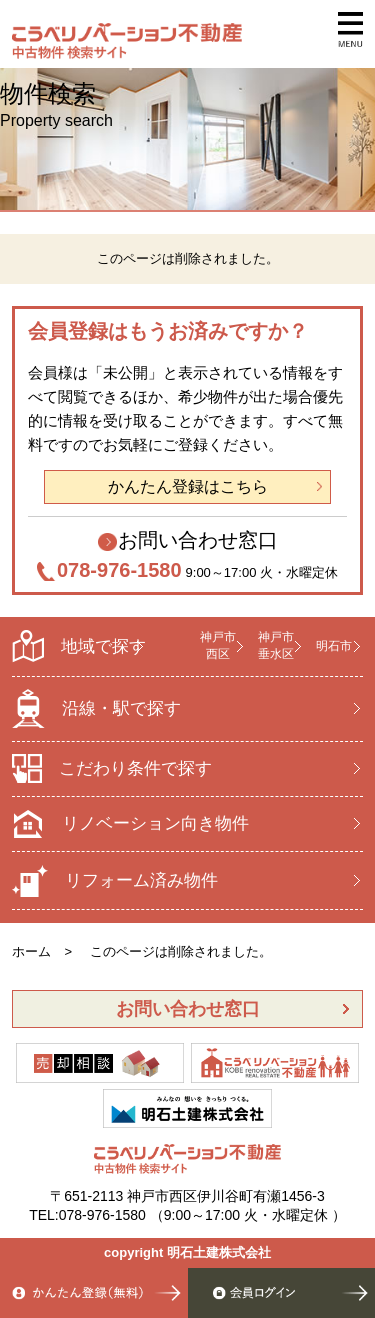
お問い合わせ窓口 (198, 540)
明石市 (334, 646)
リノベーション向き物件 (130, 824)
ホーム (31, 951)
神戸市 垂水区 (276, 645)
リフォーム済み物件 (115, 881)
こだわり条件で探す (112, 768)
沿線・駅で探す (96, 708)
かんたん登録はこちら (188, 486)
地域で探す (79, 646)
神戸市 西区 (218, 645)
